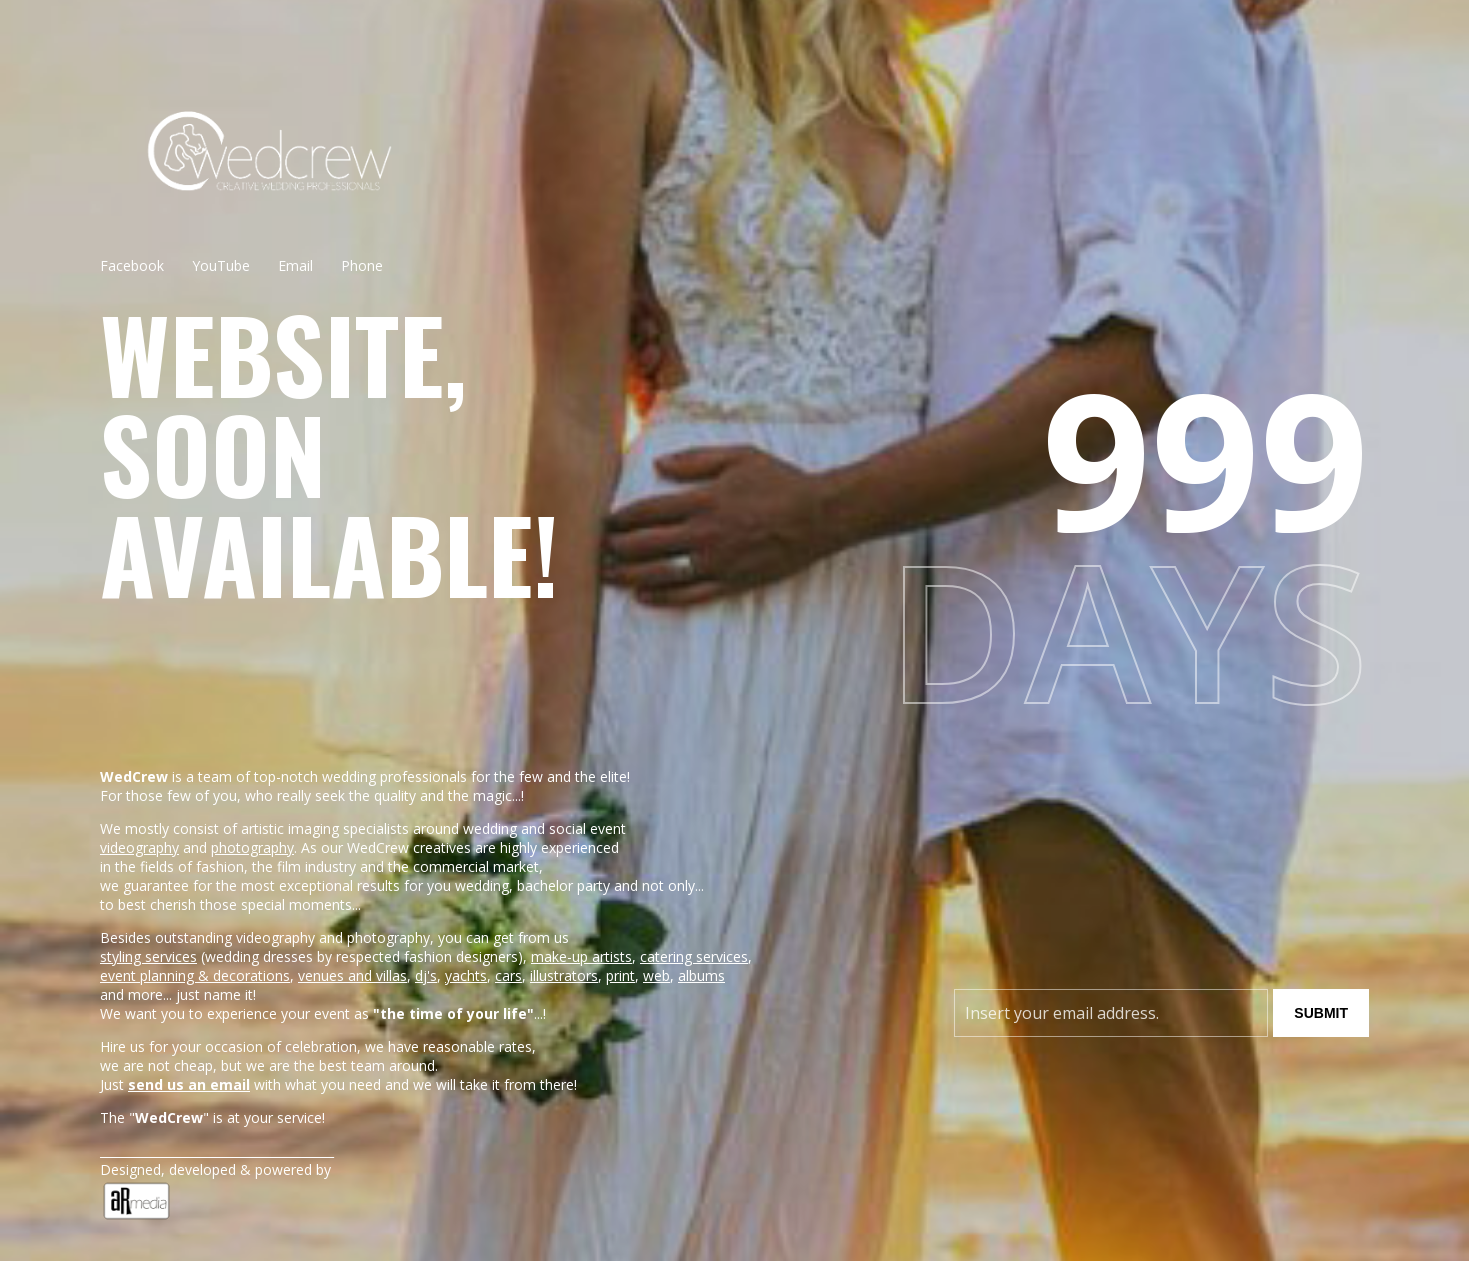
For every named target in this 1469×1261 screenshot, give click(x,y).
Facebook (132, 265)
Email (295, 265)
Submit (1321, 1013)
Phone (362, 265)
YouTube (221, 265)
